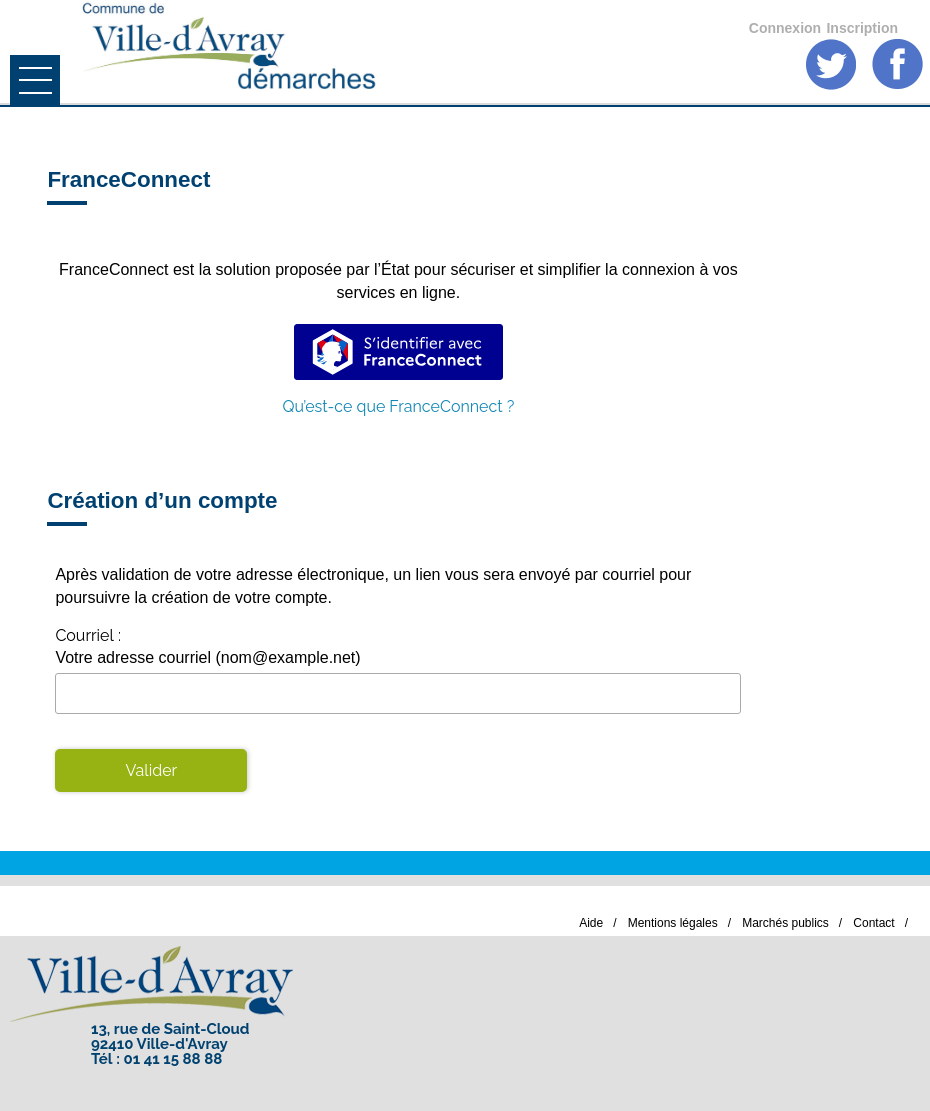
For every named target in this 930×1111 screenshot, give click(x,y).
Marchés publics (785, 923)
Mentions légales (673, 923)
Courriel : (88, 635)
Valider (152, 770)
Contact (873, 923)
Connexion (785, 28)
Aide (591, 923)
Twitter (831, 64)
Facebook (897, 64)
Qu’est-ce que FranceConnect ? (398, 406)
